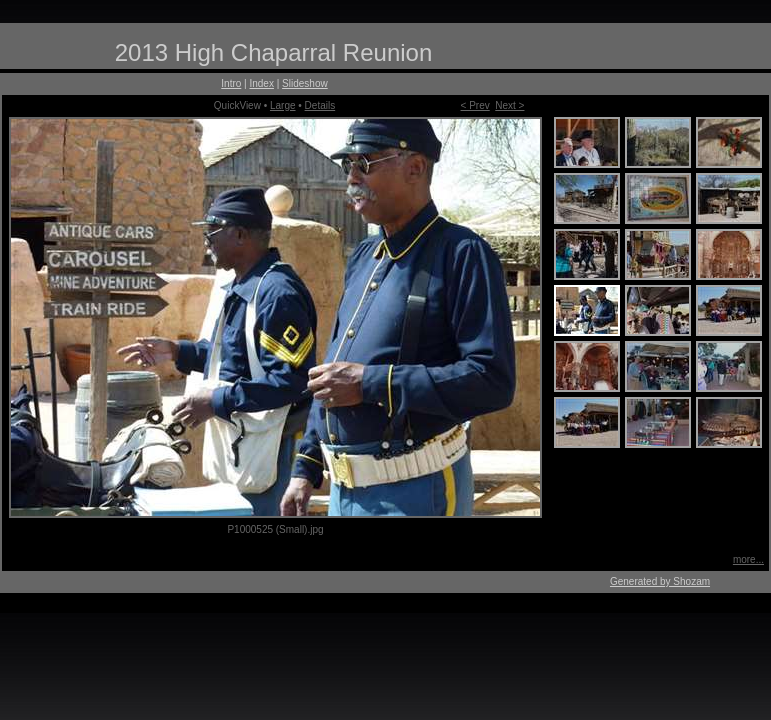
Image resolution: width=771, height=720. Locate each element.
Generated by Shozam (660, 581)
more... (748, 559)
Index (261, 83)
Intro (231, 83)
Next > (509, 105)
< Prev (475, 105)
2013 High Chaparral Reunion (274, 52)
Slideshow (305, 83)
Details (320, 105)
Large (283, 105)
